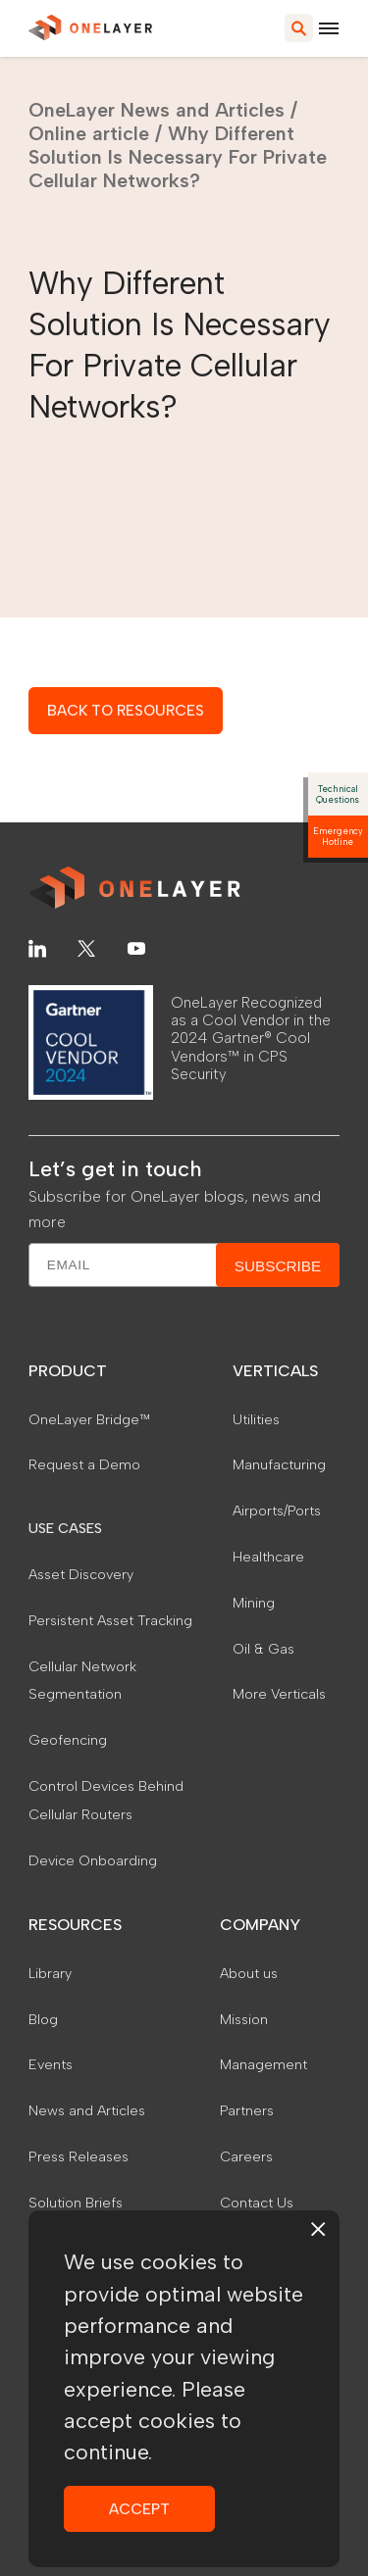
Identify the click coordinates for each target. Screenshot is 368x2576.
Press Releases (78, 2156)
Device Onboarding (92, 1860)
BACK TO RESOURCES (125, 710)
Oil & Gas (263, 1649)
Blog (43, 2019)
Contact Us (256, 2202)
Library (50, 1973)
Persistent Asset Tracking (110, 1620)
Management (263, 2064)
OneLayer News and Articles (156, 110)
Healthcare (268, 1556)
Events (50, 2064)
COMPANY (260, 1924)
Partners (247, 2110)
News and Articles (86, 2110)
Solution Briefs (75, 2202)
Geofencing (67, 1740)
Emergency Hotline (338, 836)
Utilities (256, 1419)
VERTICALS (275, 1371)
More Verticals (279, 1694)
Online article (88, 133)
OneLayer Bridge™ (89, 1419)
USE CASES (65, 1528)
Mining (254, 1602)
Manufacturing (279, 1464)
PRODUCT (67, 1371)
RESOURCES (75, 1924)
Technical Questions (337, 794)
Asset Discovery (80, 1574)
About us (249, 1973)
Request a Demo (84, 1464)
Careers (246, 2156)
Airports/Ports (277, 1510)
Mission (244, 2019)
